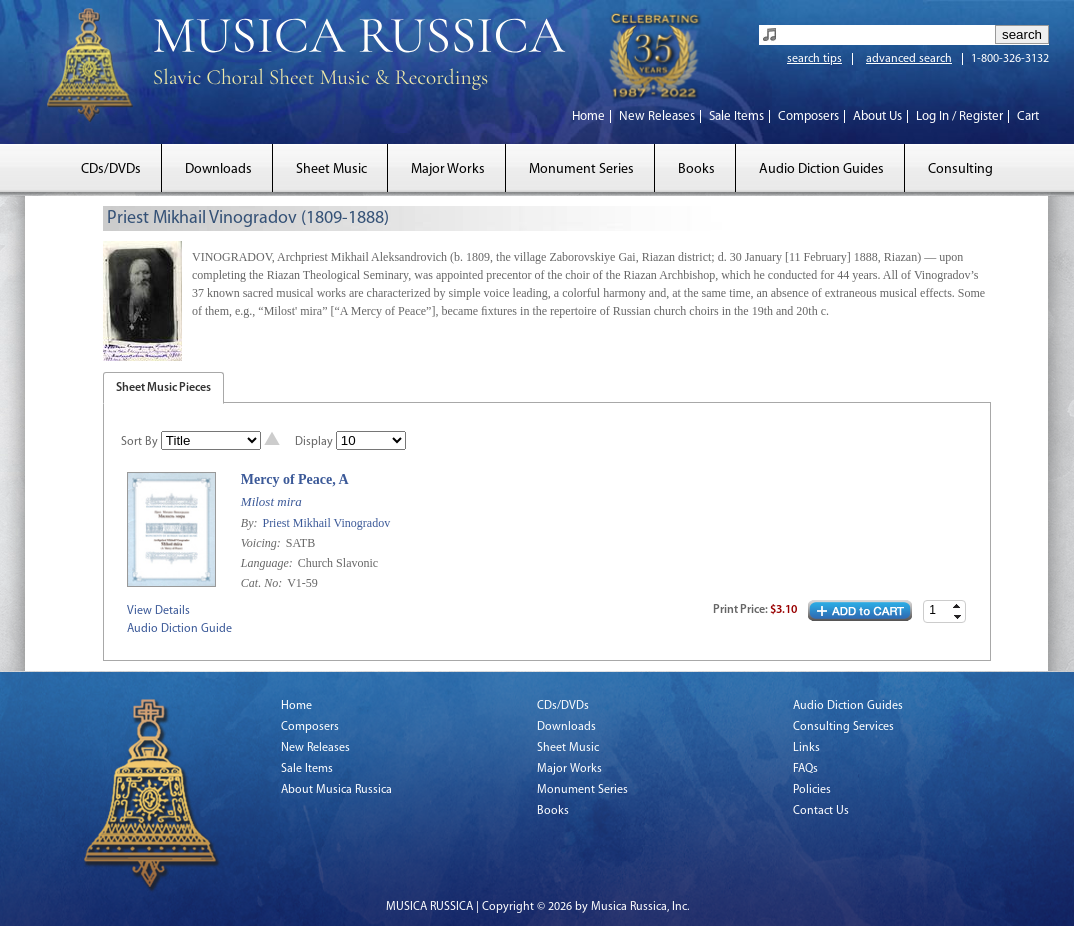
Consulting (960, 169)
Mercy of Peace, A (295, 479)
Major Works (448, 169)
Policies (812, 790)
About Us (877, 116)
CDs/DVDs (111, 169)
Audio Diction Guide (179, 629)
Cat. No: (263, 583)
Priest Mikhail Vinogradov (326, 523)
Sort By (139, 442)
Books (696, 169)
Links (806, 748)
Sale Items (736, 116)
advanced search (909, 59)
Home (588, 116)
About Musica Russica (336, 790)
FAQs (805, 769)
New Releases (657, 116)
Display (314, 442)
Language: (268, 563)
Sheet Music (331, 169)
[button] (957, 606)
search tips (814, 59)
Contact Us (821, 811)
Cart (1028, 116)
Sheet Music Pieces (163, 388)
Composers (808, 116)
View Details (158, 611)
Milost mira (271, 501)
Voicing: (262, 543)
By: (251, 523)
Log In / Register (959, 116)
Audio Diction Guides (821, 169)
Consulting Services (843, 727)
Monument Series (581, 169)
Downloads (218, 169)
